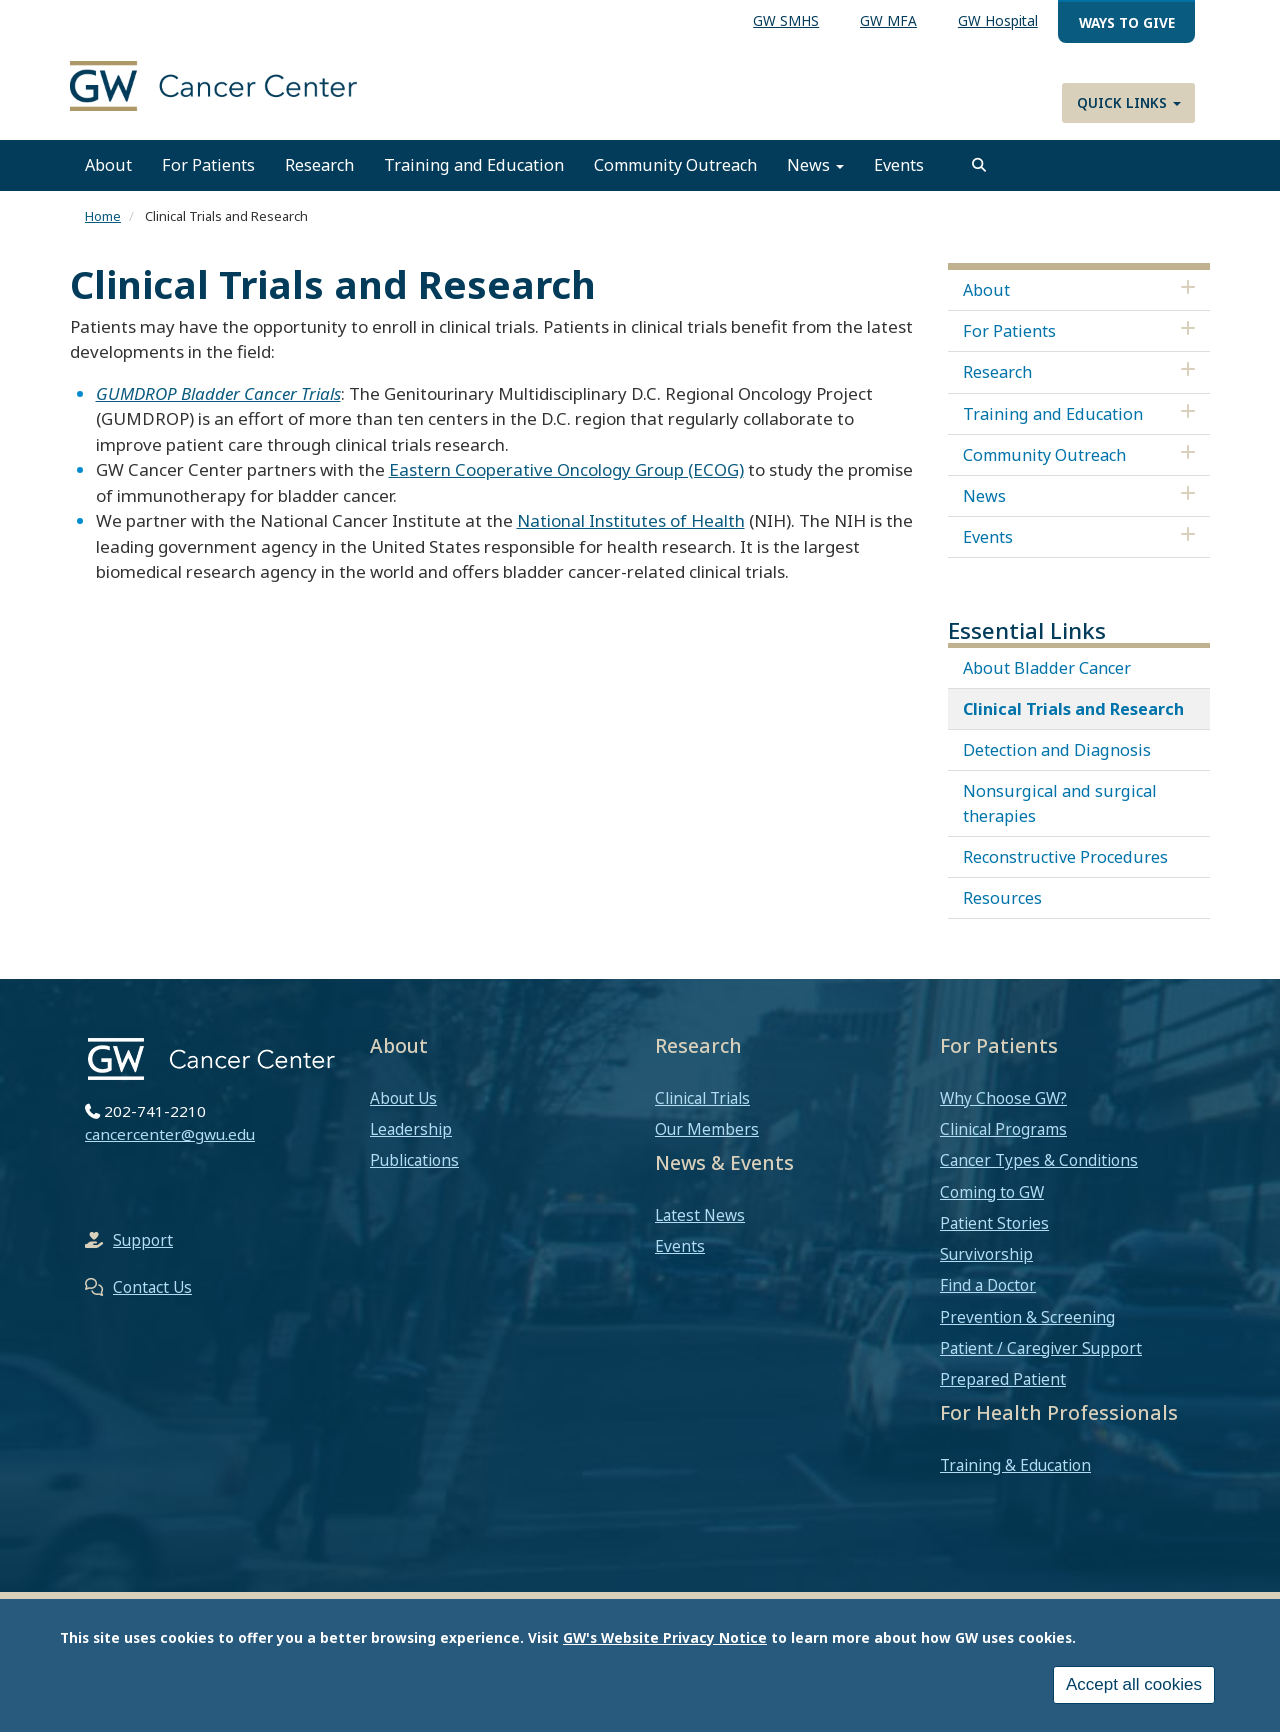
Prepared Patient (1003, 1379)
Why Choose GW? (1003, 1098)
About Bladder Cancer (1047, 668)
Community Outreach (675, 165)
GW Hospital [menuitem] (998, 20)
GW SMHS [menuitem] (786, 20)
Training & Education (1015, 1465)
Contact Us (152, 1287)
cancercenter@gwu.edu (170, 1134)
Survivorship (986, 1254)
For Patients (208, 165)
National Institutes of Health (631, 520)
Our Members (707, 1129)
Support (143, 1240)
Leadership (411, 1129)
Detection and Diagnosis (1057, 750)
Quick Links (1129, 102)
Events (899, 165)
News (815, 165)
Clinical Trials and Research (1073, 709)
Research (319, 165)
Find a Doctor (988, 1285)
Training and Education (474, 165)
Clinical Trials (702, 1098)
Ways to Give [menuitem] (1127, 22)
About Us (403, 1098)
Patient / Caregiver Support (1041, 1348)
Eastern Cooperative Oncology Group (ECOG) (566, 469)
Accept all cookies (1134, 1684)
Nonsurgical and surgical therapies (1060, 803)
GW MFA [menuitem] (888, 20)
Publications (414, 1160)
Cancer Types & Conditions (1039, 1160)
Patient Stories (994, 1223)
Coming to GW (992, 1192)
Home (103, 216)
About (108, 165)
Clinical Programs (1003, 1129)
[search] (979, 165)
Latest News (700, 1215)
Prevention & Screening (1027, 1317)
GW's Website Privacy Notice (665, 1637)
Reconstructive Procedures (1065, 857)
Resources (1002, 898)
